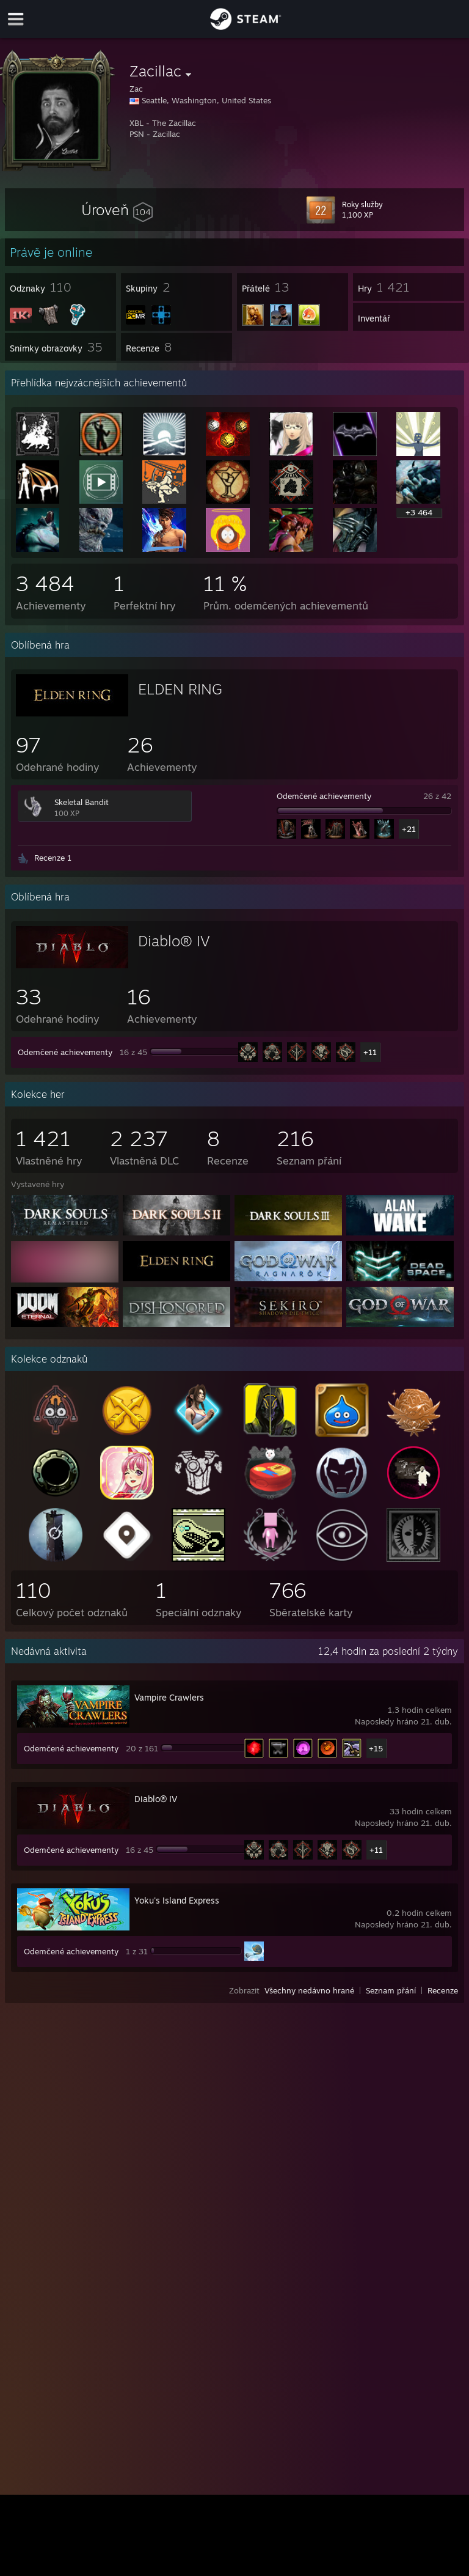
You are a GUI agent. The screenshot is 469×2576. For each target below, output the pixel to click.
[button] (117, 209)
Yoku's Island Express (176, 1900)
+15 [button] (376, 1748)
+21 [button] (409, 829)
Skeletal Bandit (81, 802)
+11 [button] (370, 1052)
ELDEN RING (180, 689)
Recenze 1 (52, 858)
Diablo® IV (174, 941)
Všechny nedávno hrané (309, 1990)
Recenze (442, 1990)
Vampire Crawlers (169, 1697)
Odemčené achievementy (324, 796)
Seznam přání (391, 1990)
